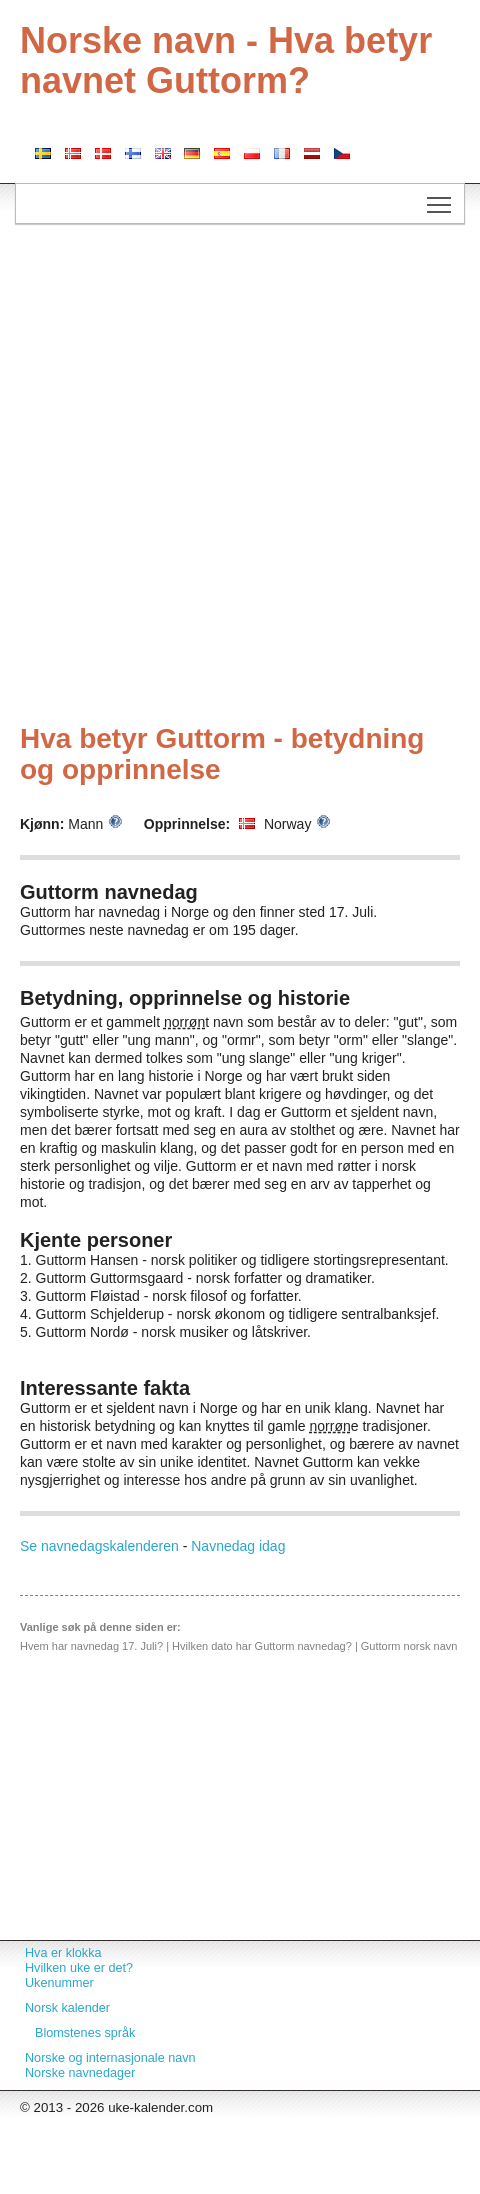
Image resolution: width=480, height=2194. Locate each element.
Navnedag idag (238, 1546)
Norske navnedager (80, 2073)
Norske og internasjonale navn (110, 2058)
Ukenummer (59, 1983)
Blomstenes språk (85, 2033)
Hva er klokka (63, 1953)
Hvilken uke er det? (79, 1968)
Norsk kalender (67, 2008)
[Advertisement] (232, 476)
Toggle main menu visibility (440, 198)
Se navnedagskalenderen (99, 1546)
